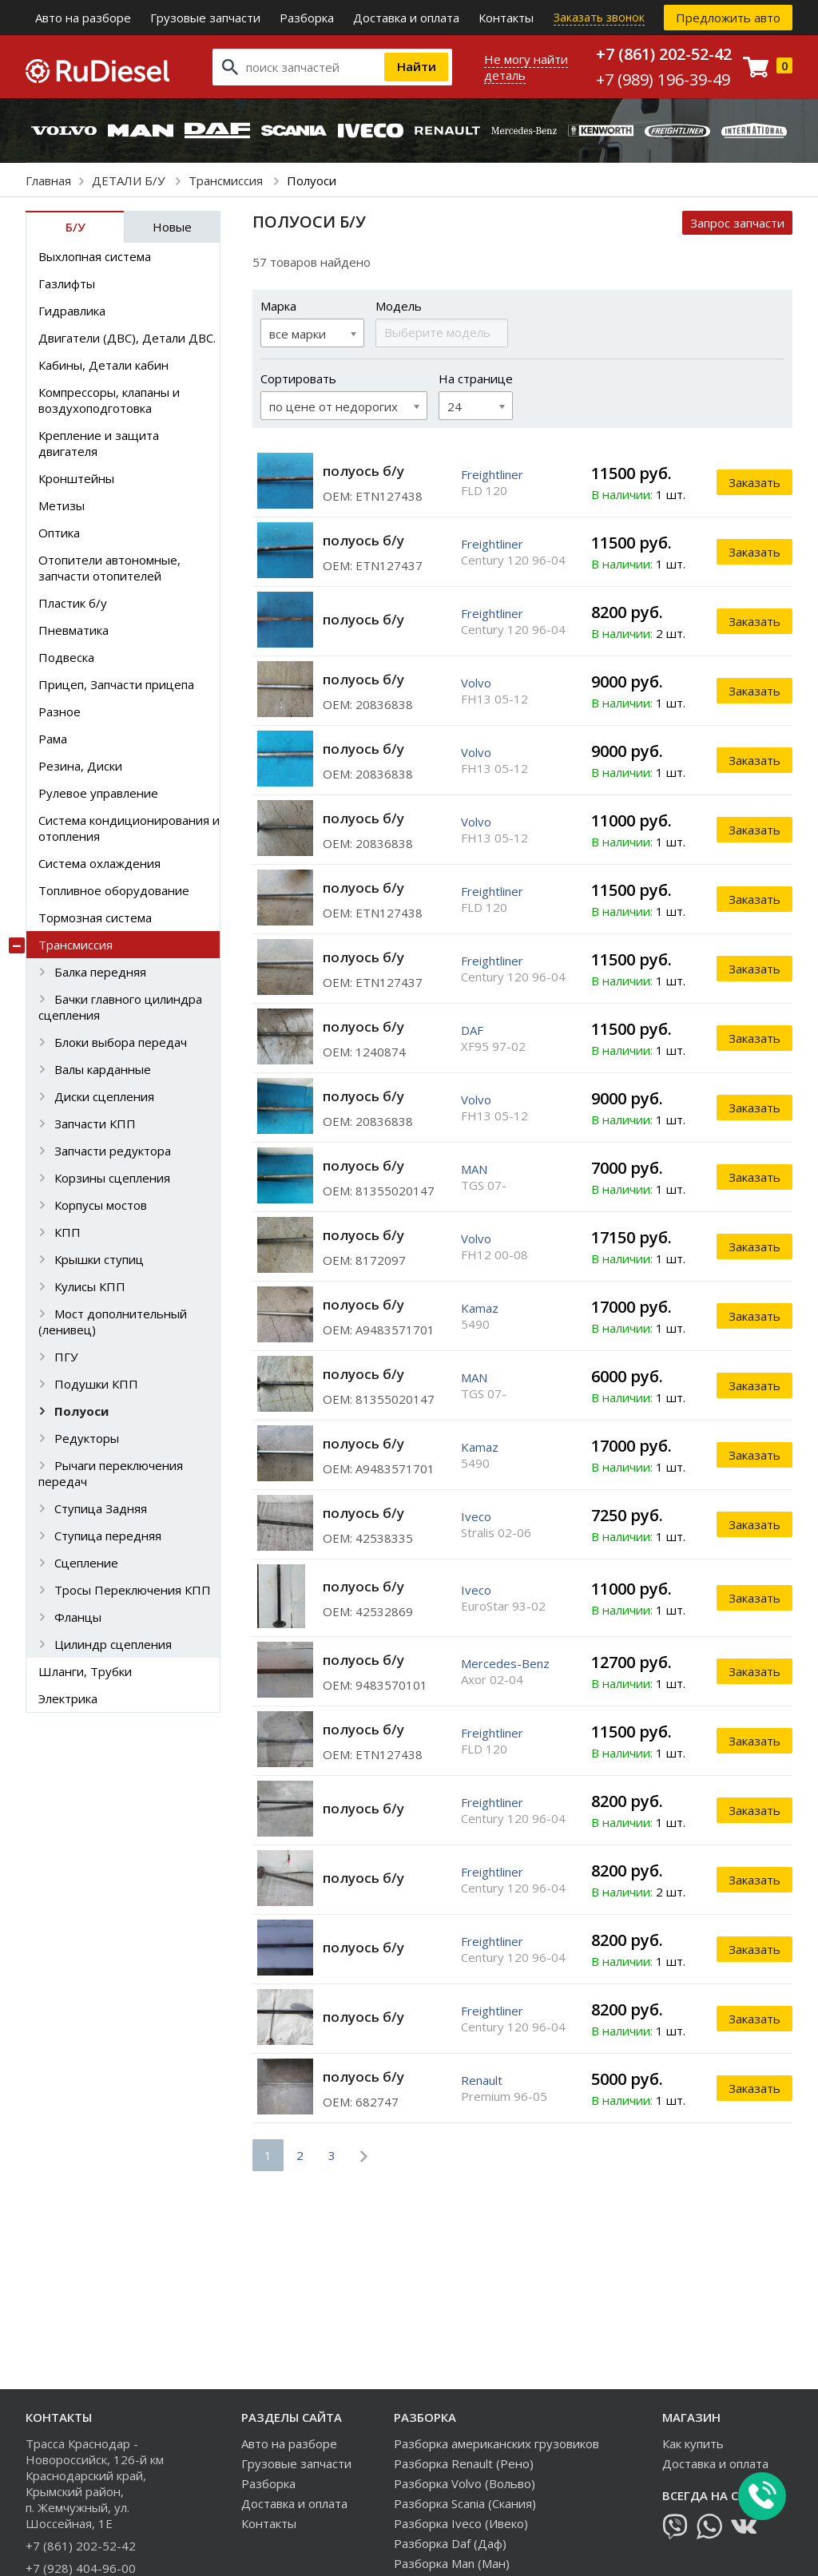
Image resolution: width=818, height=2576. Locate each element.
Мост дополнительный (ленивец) (112, 1322)
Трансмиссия (227, 180)
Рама (52, 739)
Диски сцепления (104, 1096)
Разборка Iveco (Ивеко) (461, 2523)
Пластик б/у (72, 603)
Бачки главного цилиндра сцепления (120, 1007)
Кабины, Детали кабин (103, 365)
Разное (59, 711)
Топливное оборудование (113, 890)
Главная (48, 180)
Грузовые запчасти (205, 18)
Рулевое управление (98, 793)
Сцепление (86, 1563)
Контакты (506, 18)
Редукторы (86, 1438)
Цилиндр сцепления (113, 1644)
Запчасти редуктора (112, 1151)
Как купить (693, 2443)
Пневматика (73, 630)
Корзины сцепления (112, 1178)
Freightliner (492, 474)
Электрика (67, 1698)
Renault (481, 2080)
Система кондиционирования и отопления (129, 828)
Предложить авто (728, 18)
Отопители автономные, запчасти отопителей (109, 568)
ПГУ (65, 1357)
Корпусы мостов (100, 1205)
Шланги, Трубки (85, 1671)
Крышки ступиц (99, 1259)
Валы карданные (102, 1069)
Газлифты (66, 283)
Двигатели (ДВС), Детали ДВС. (127, 338)
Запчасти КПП (95, 1123)
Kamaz (479, 1308)
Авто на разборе (83, 18)
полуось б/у (363, 471)
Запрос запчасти (737, 223)
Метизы (61, 505)
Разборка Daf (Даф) (450, 2543)
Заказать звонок (599, 17)
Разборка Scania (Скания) (465, 2503)
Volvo (476, 683)
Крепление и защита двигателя (98, 443)
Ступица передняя (107, 1536)
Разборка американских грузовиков (496, 2443)
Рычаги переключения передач (110, 1473)
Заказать (754, 482)
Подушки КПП (96, 1384)
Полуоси (81, 1411)
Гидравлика (71, 311)
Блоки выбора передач (120, 1042)
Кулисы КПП (89, 1286)
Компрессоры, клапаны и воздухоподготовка (109, 400)
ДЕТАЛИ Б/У (130, 180)
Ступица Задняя (100, 1508)
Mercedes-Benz (505, 1663)
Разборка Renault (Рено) (464, 2463)
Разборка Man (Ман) (452, 2563)
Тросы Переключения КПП (132, 1590)
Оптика (59, 533)
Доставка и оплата (406, 18)
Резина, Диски (80, 766)
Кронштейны (76, 478)
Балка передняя (100, 972)
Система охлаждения (99, 863)
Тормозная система (95, 917)
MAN (474, 1169)
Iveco (476, 1516)
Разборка (307, 18)
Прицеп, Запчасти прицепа (116, 684)
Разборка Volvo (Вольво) (464, 2483)
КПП (67, 1232)
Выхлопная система (94, 256)
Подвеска (66, 657)
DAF (472, 1030)
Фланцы (77, 1617)
